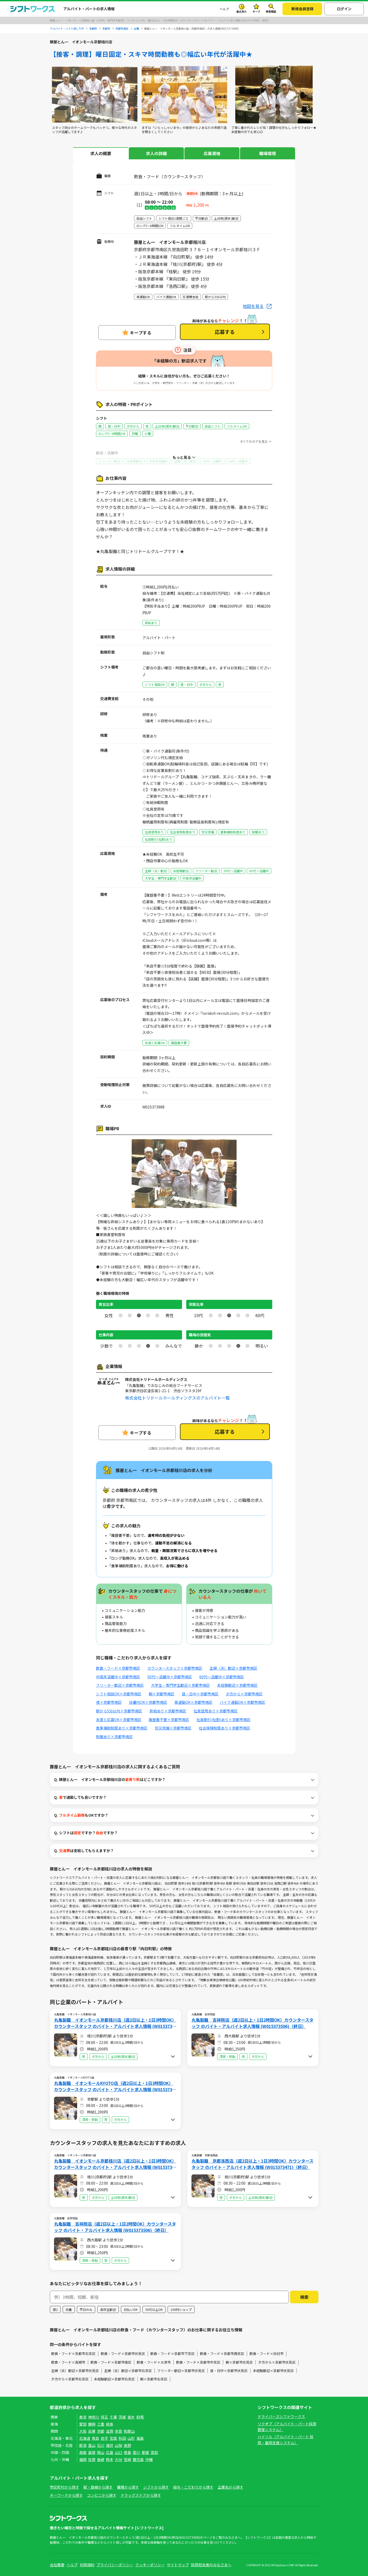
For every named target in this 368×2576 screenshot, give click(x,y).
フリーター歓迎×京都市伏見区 (181, 2370)
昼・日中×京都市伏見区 (229, 2370)
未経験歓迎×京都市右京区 (114, 2379)
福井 (109, 2445)
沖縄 (149, 2459)
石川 (100, 2445)
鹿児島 (138, 2459)
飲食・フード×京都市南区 (118, 1668)
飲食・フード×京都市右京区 (73, 2353)
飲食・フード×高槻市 (68, 2362)
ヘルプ (224, 9)
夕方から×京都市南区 (244, 1693)
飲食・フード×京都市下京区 (172, 2353)
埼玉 (104, 2417)
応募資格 (212, 153)
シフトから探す (156, 2487)
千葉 (113, 2417)
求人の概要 (100, 153)
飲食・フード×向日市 (266, 2353)
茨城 (122, 2417)
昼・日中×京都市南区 (200, 1693)
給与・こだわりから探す (193, 2487)
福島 (140, 2438)
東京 (83, 2417)
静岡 (91, 2424)
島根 (91, 2452)
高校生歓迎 (108, 2309)
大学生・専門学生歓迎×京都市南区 (180, 1685)
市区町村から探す (64, 2487)
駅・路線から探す (98, 2487)
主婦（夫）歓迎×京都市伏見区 (75, 2370)
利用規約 (87, 2564)
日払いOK (130, 2309)
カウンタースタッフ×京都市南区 (174, 1668)
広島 (109, 2452)
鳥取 (83, 2452)
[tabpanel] (94, 100)
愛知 (83, 2424)
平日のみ (86, 2309)
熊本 (109, 2459)
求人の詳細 (156, 153)
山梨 (118, 2445)
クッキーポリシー (150, 2564)
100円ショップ (181, 2309)
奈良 (118, 2431)
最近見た (241, 11)
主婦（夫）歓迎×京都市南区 (233, 1668)
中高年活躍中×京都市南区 (118, 1676)
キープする (140, 332)
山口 (118, 2452)
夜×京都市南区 (109, 1702)
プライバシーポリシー (115, 2564)
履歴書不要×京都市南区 (169, 1719)
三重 (100, 2424)
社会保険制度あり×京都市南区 (224, 1728)
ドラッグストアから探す (141, 2495)
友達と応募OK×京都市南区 (118, 1719)
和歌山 (129, 2431)
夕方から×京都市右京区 (70, 2379)
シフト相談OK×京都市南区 (118, 1693)
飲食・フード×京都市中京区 (198, 2362)
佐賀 (91, 2459)
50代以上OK (154, 2309)
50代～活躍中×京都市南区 (169, 1676)
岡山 (100, 2452)
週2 (55, 2309)
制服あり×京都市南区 (114, 1736)
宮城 (113, 2438)
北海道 (84, 2438)
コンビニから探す (101, 2495)
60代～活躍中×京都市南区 (221, 1676)
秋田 (122, 2438)
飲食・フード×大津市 (154, 2362)
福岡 (83, 2459)
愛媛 (145, 2452)
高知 (154, 2452)
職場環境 (267, 153)
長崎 (100, 2459)
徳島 (127, 2452)
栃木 (131, 2417)
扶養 (69, 2309)
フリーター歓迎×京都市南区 (120, 1685)
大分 (118, 2459)
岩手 (104, 2438)
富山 (91, 2445)
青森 (95, 2438)
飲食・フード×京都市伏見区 (123, 2353)
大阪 (83, 2431)
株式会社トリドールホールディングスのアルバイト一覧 (177, 1398)
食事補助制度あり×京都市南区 (121, 1728)
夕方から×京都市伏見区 (277, 2362)
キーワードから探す (66, 2495)
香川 (136, 2452)
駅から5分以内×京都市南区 (119, 1710)
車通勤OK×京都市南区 (193, 1702)
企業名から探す (230, 2487)
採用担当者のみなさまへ (211, 2564)
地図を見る (253, 306)
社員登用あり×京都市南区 (216, 1710)
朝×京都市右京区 (153, 2379)
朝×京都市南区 (161, 1693)
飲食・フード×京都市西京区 (222, 2353)
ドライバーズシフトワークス (281, 2416)
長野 (127, 2445)
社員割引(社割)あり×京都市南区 (223, 1719)
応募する (225, 331)
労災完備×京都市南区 (173, 1728)
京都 (100, 2431)
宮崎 (127, 2459)
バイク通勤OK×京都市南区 (242, 1702)
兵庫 (91, 2431)
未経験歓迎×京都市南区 (237, 1685)
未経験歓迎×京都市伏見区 (273, 2370)
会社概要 (57, 2564)
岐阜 (109, 2424)
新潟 (83, 2445)
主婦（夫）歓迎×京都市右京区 (128, 2370)
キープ (256, 11)
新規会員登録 (302, 8)
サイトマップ (178, 2564)
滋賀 (109, 2431)
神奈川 (93, 2417)
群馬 (140, 2417)
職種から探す (128, 2487)
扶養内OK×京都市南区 (148, 1702)
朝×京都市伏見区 (239, 2362)
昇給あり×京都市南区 (168, 1710)
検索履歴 (271, 11)
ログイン (344, 8)
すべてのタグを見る (254, 441)
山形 (131, 2438)
